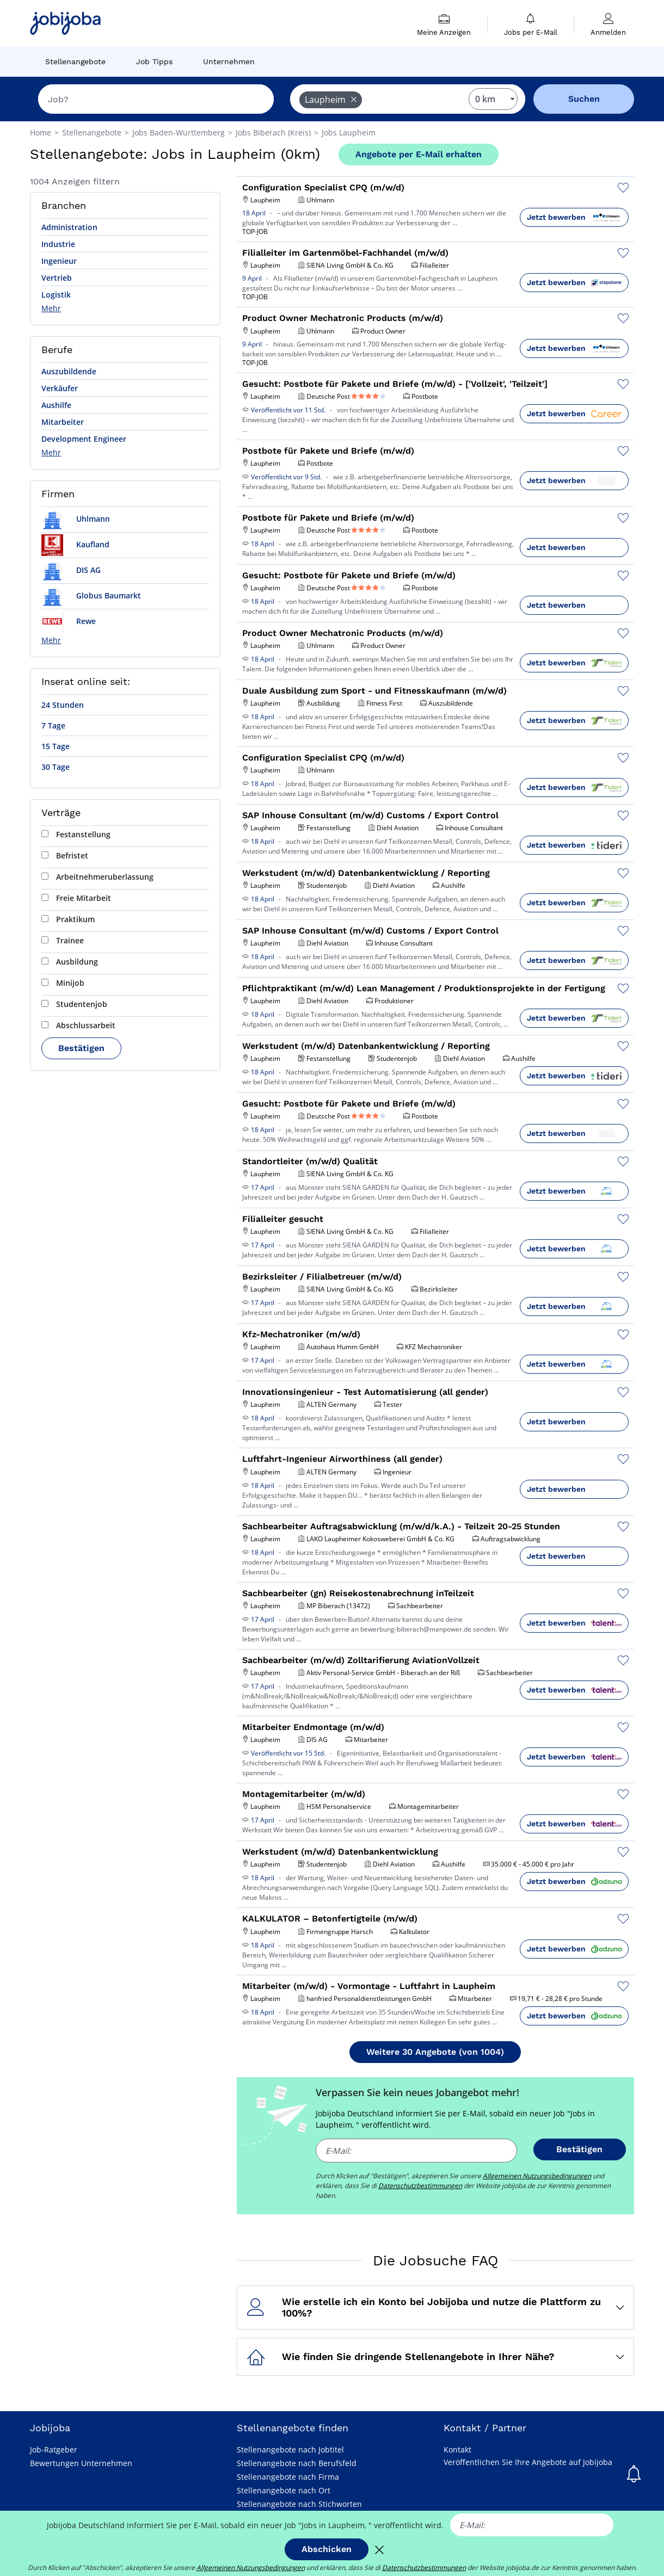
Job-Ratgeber (53, 2449)
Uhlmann (75, 519)
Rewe (68, 621)
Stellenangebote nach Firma (288, 2477)
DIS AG (71, 570)
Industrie (58, 244)
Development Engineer (83, 439)
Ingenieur (59, 261)
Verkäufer (59, 388)
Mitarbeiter (62, 422)
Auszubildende (68, 371)
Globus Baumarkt (91, 595)
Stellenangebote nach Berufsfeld (296, 2463)
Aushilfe (56, 405)
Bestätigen (81, 1048)
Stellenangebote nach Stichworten (299, 2504)
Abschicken (327, 2549)
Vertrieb (56, 278)
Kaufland (75, 544)
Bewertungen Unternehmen (81, 2463)
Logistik (56, 294)
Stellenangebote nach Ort (283, 2490)
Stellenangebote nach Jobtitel (290, 2449)
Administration (69, 227)
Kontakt (457, 2449)
